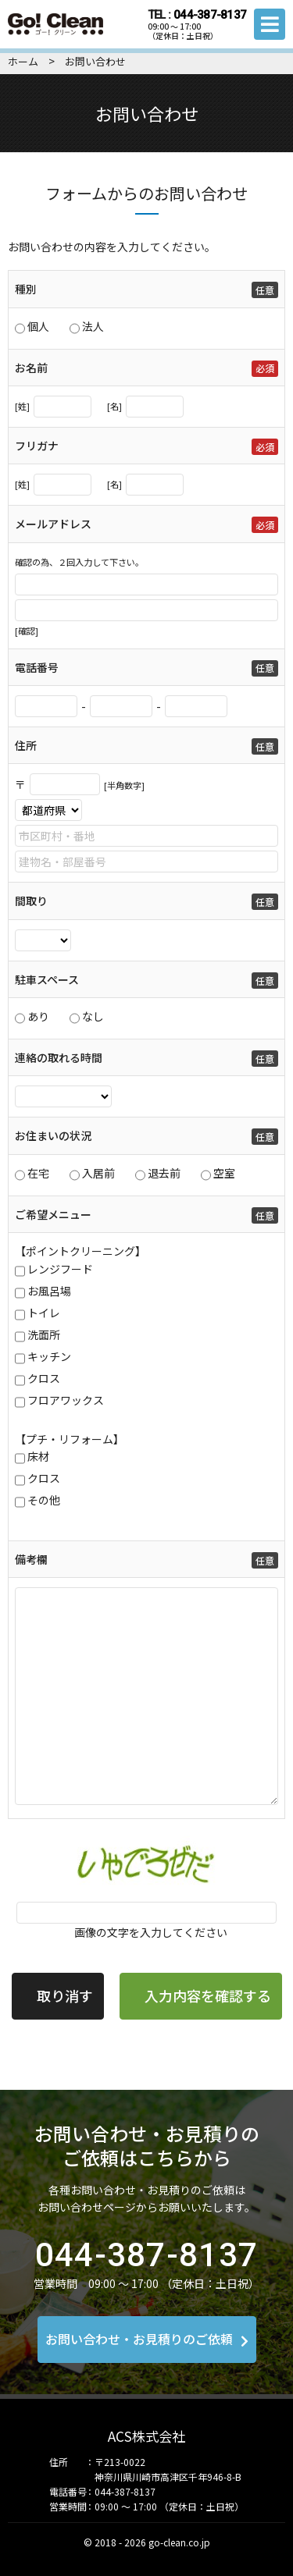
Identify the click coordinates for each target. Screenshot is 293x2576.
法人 (93, 326)
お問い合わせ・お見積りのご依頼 (146, 2338)
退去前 (164, 1173)
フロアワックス (65, 1400)
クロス (43, 1378)
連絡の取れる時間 (58, 1057)
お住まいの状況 (53, 1135)
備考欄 (31, 1559)
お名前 (31, 367)
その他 (43, 1500)
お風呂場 (49, 1291)
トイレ (43, 1312)
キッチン (49, 1356)
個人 (38, 326)
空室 (224, 1173)
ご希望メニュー (53, 1214)
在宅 (38, 1173)
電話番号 (37, 667)
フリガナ (37, 445)
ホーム (23, 61)
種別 (26, 289)
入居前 (98, 1173)
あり (38, 1016)
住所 (26, 745)
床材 (38, 1456)
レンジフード (60, 1269)
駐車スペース (47, 979)
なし (93, 1016)
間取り (31, 900)
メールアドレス (53, 523)
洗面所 (43, 1334)
